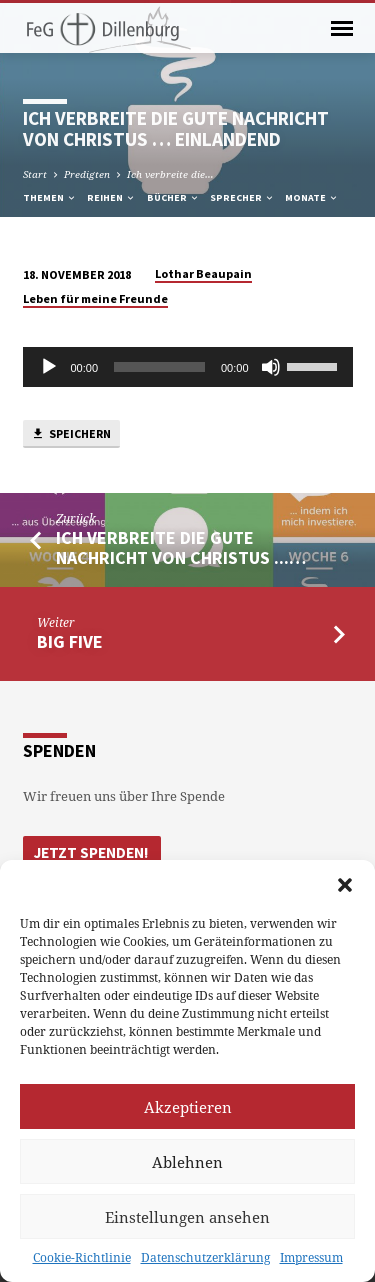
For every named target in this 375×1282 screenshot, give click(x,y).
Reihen (111, 197)
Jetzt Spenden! (91, 852)
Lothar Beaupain (203, 273)
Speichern (71, 434)
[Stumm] (271, 367)
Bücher (173, 197)
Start (35, 174)
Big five (70, 641)
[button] (345, 885)
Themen (50, 197)
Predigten (87, 174)
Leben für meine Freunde (95, 298)
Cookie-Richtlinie (82, 1257)
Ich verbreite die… (170, 174)
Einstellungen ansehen (187, 1217)
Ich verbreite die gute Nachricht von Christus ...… (181, 547)
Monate (312, 197)
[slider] (159, 367)
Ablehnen (187, 1162)
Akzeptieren (188, 1107)
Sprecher (242, 197)
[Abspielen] (49, 367)
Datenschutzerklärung (205, 1257)
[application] (188, 367)
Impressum (311, 1257)
